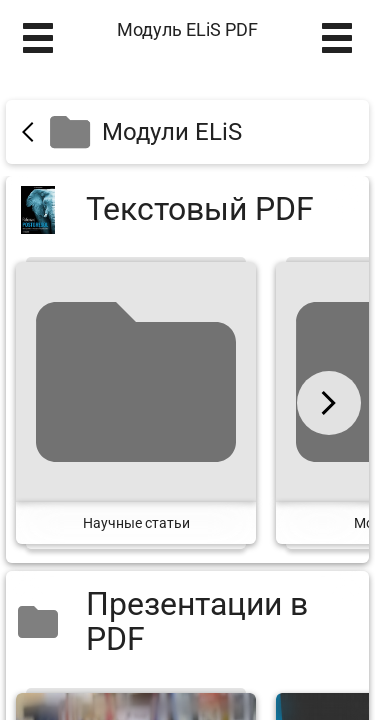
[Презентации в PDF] (187, 622)
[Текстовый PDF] (187, 209)
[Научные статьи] (136, 403)
